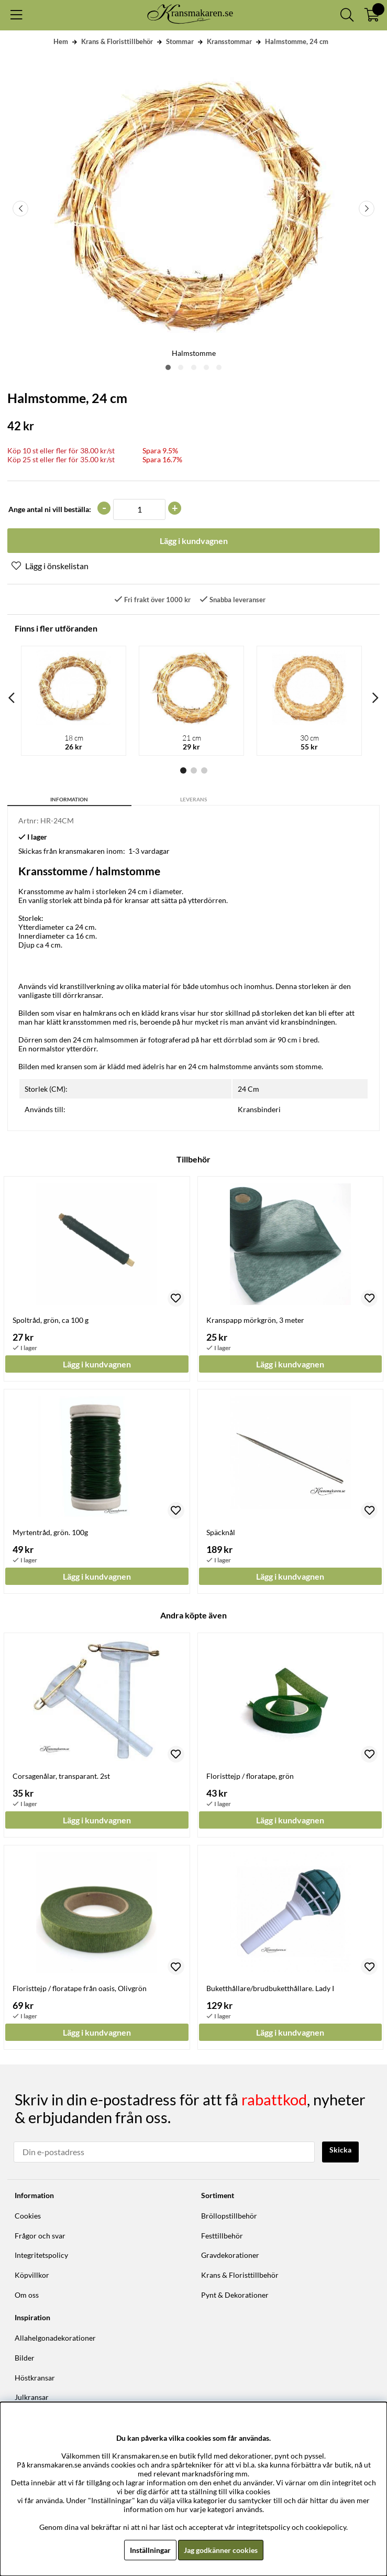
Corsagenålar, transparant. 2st (61, 1775)
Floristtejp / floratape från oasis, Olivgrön (80, 1988)
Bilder (25, 2357)
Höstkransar (35, 2377)
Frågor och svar (40, 2235)
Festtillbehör (222, 2235)
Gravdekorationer (230, 2255)
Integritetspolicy (41, 2255)
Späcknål (220, 1532)
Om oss (27, 2294)
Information (69, 799)
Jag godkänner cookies (221, 2550)
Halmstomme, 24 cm (296, 41)
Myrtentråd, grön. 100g (50, 1532)
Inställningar (150, 2550)
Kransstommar (229, 41)
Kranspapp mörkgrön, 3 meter (255, 1320)
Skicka (340, 2149)
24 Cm (248, 1088)
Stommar (180, 41)
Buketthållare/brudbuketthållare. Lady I (270, 1988)
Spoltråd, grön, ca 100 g (51, 1320)
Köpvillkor (32, 2274)
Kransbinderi (259, 1109)
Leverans (193, 799)
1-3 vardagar (149, 850)
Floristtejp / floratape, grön (250, 1775)
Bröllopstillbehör (229, 2215)
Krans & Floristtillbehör (117, 41)
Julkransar (32, 2397)
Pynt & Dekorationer (235, 2294)
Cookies (28, 2215)
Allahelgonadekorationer (55, 2337)
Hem (60, 41)
